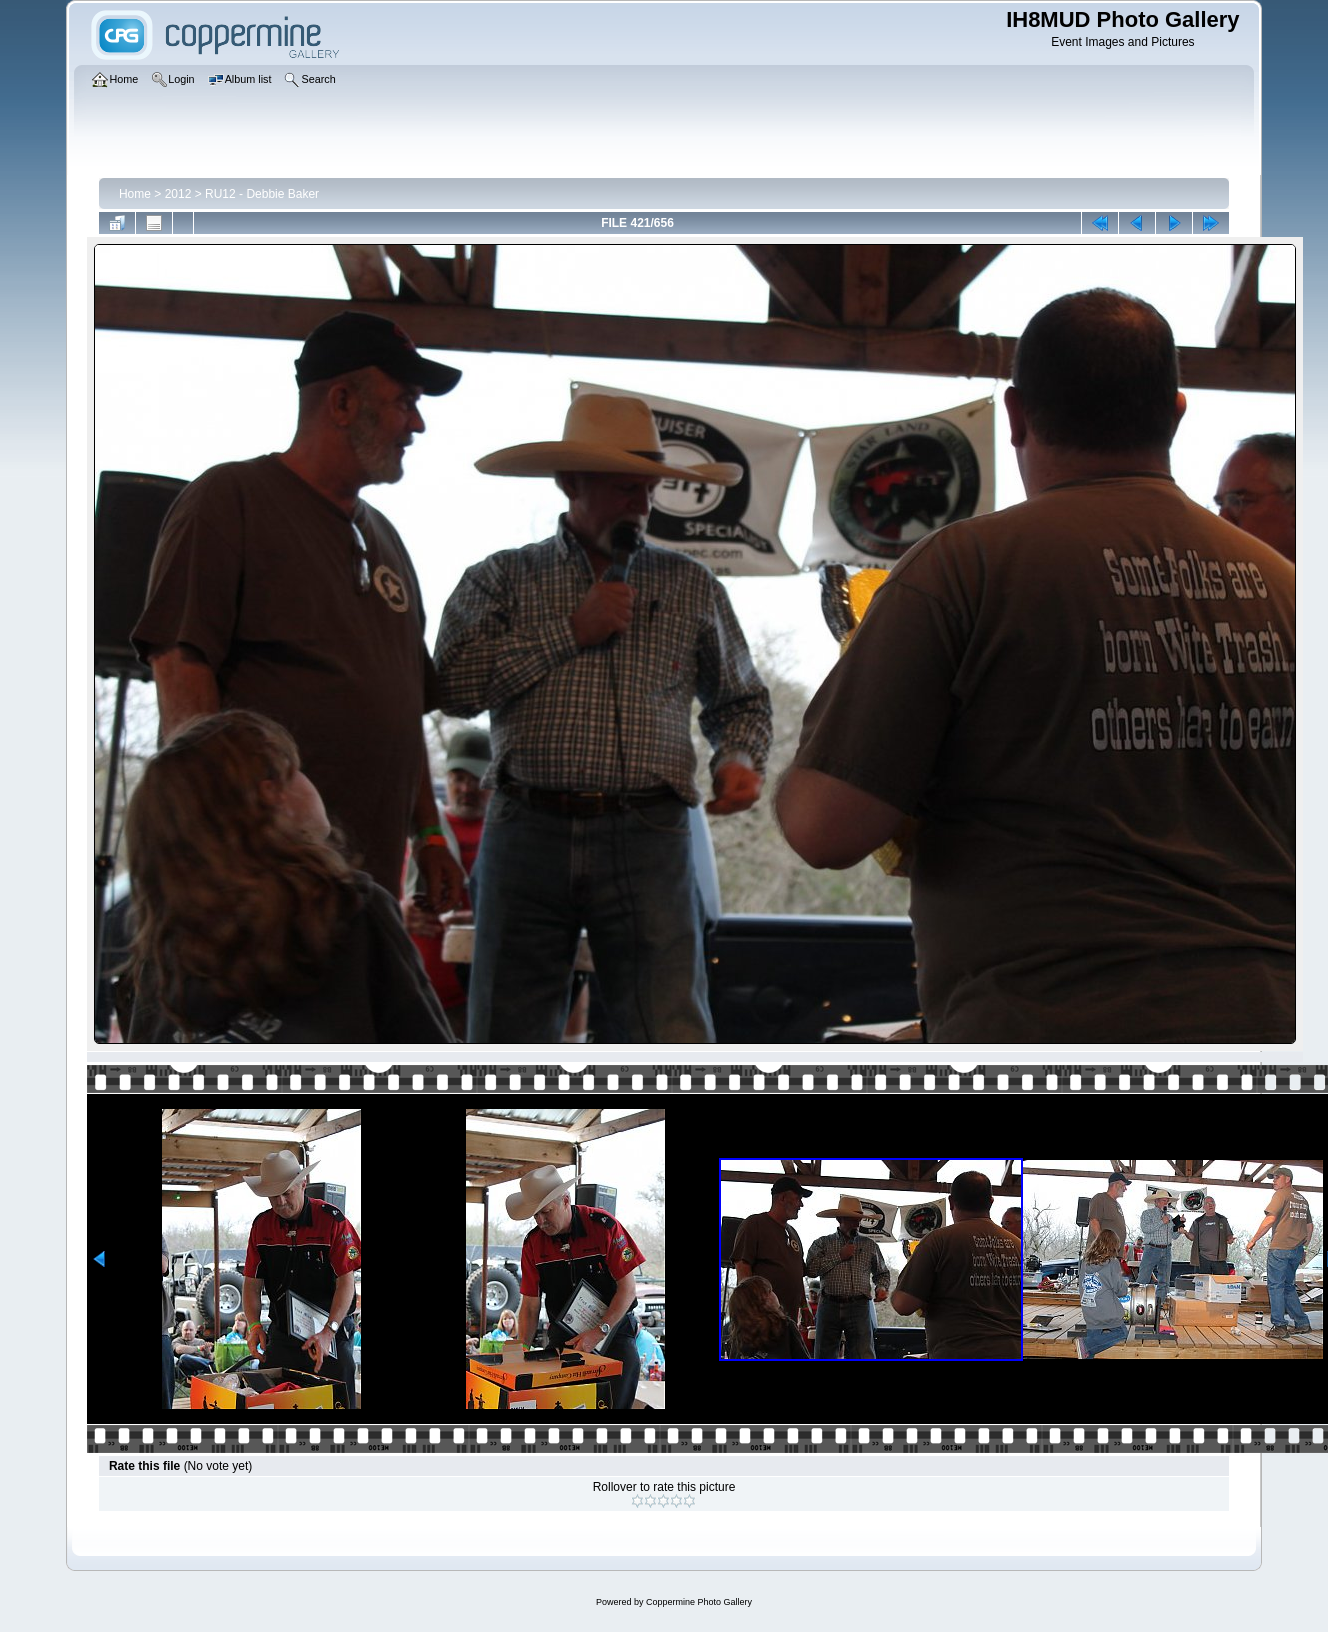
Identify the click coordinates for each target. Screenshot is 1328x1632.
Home (135, 194)
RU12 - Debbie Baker (262, 194)
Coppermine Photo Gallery (699, 1602)
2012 (178, 194)
